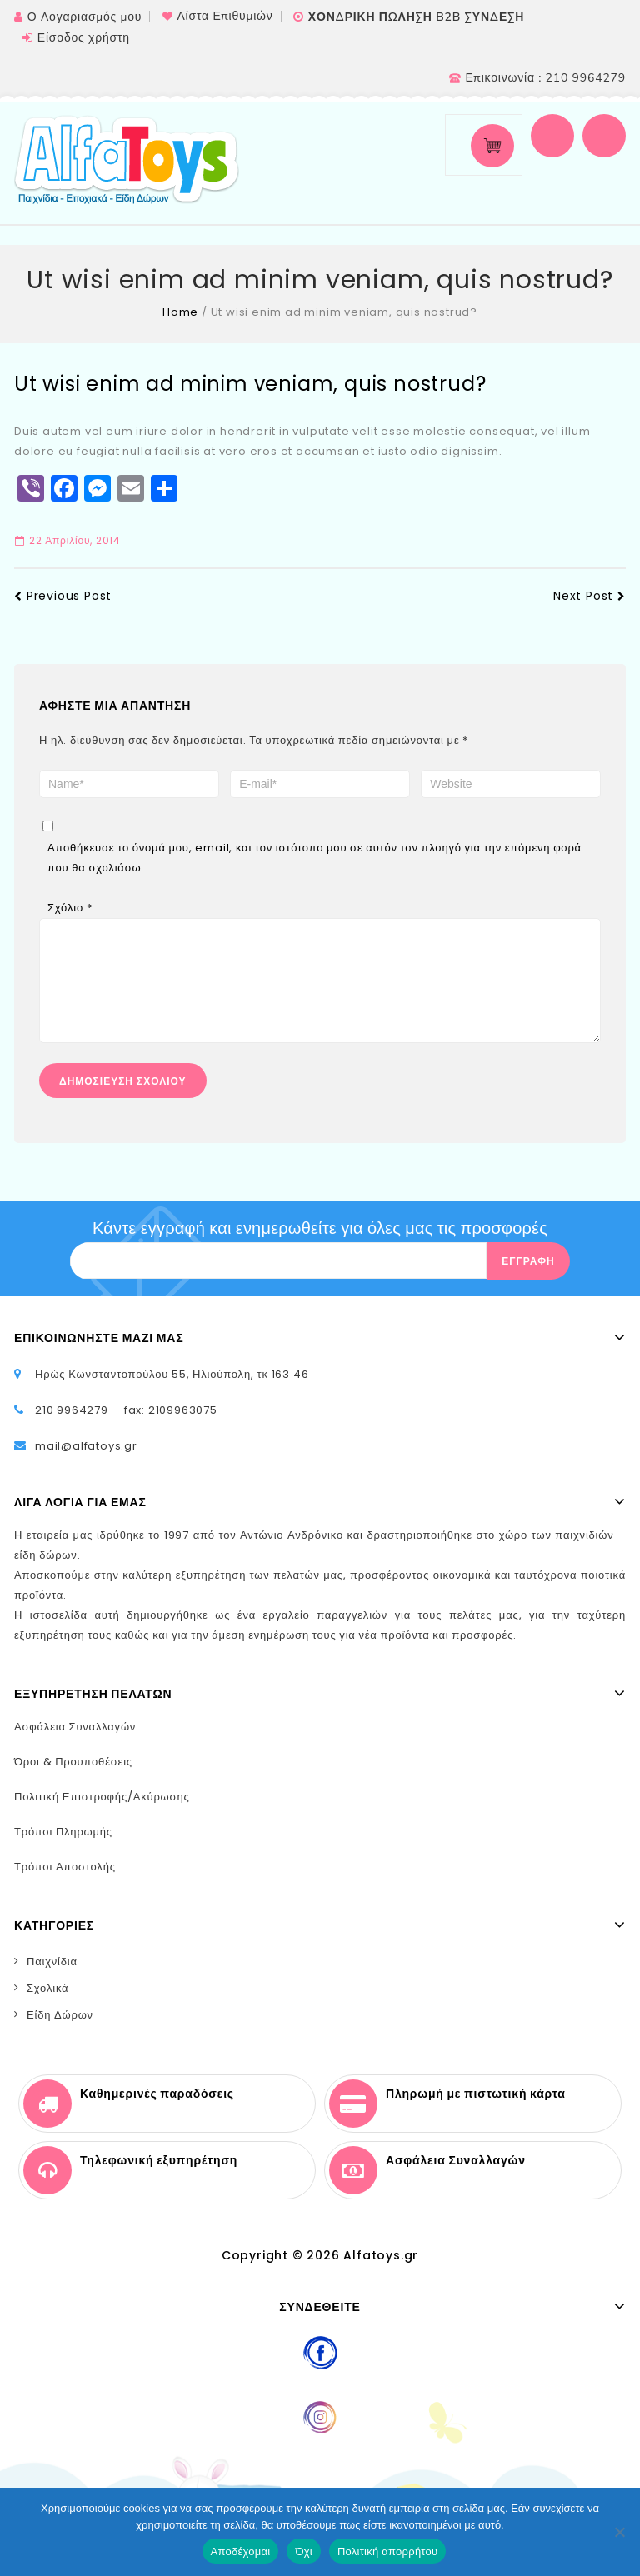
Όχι (303, 2551)
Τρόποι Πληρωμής (63, 1848)
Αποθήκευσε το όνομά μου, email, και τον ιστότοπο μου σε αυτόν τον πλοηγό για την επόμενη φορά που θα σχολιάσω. (315, 858)
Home (180, 312)
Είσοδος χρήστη (84, 38)
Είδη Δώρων (60, 2031)
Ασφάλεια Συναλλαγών (75, 1743)
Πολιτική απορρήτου (388, 2551)
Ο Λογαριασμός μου (85, 17)
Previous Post (63, 595)
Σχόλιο (70, 908)
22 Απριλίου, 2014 (68, 540)
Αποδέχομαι (241, 2551)
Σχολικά (47, 2005)
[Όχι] (619, 2532)
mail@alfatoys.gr (86, 1462)
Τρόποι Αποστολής (65, 1883)
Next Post (589, 595)
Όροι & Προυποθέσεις (73, 1778)
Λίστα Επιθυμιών (224, 16)
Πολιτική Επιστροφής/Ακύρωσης (102, 1813)
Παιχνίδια (52, 1978)
